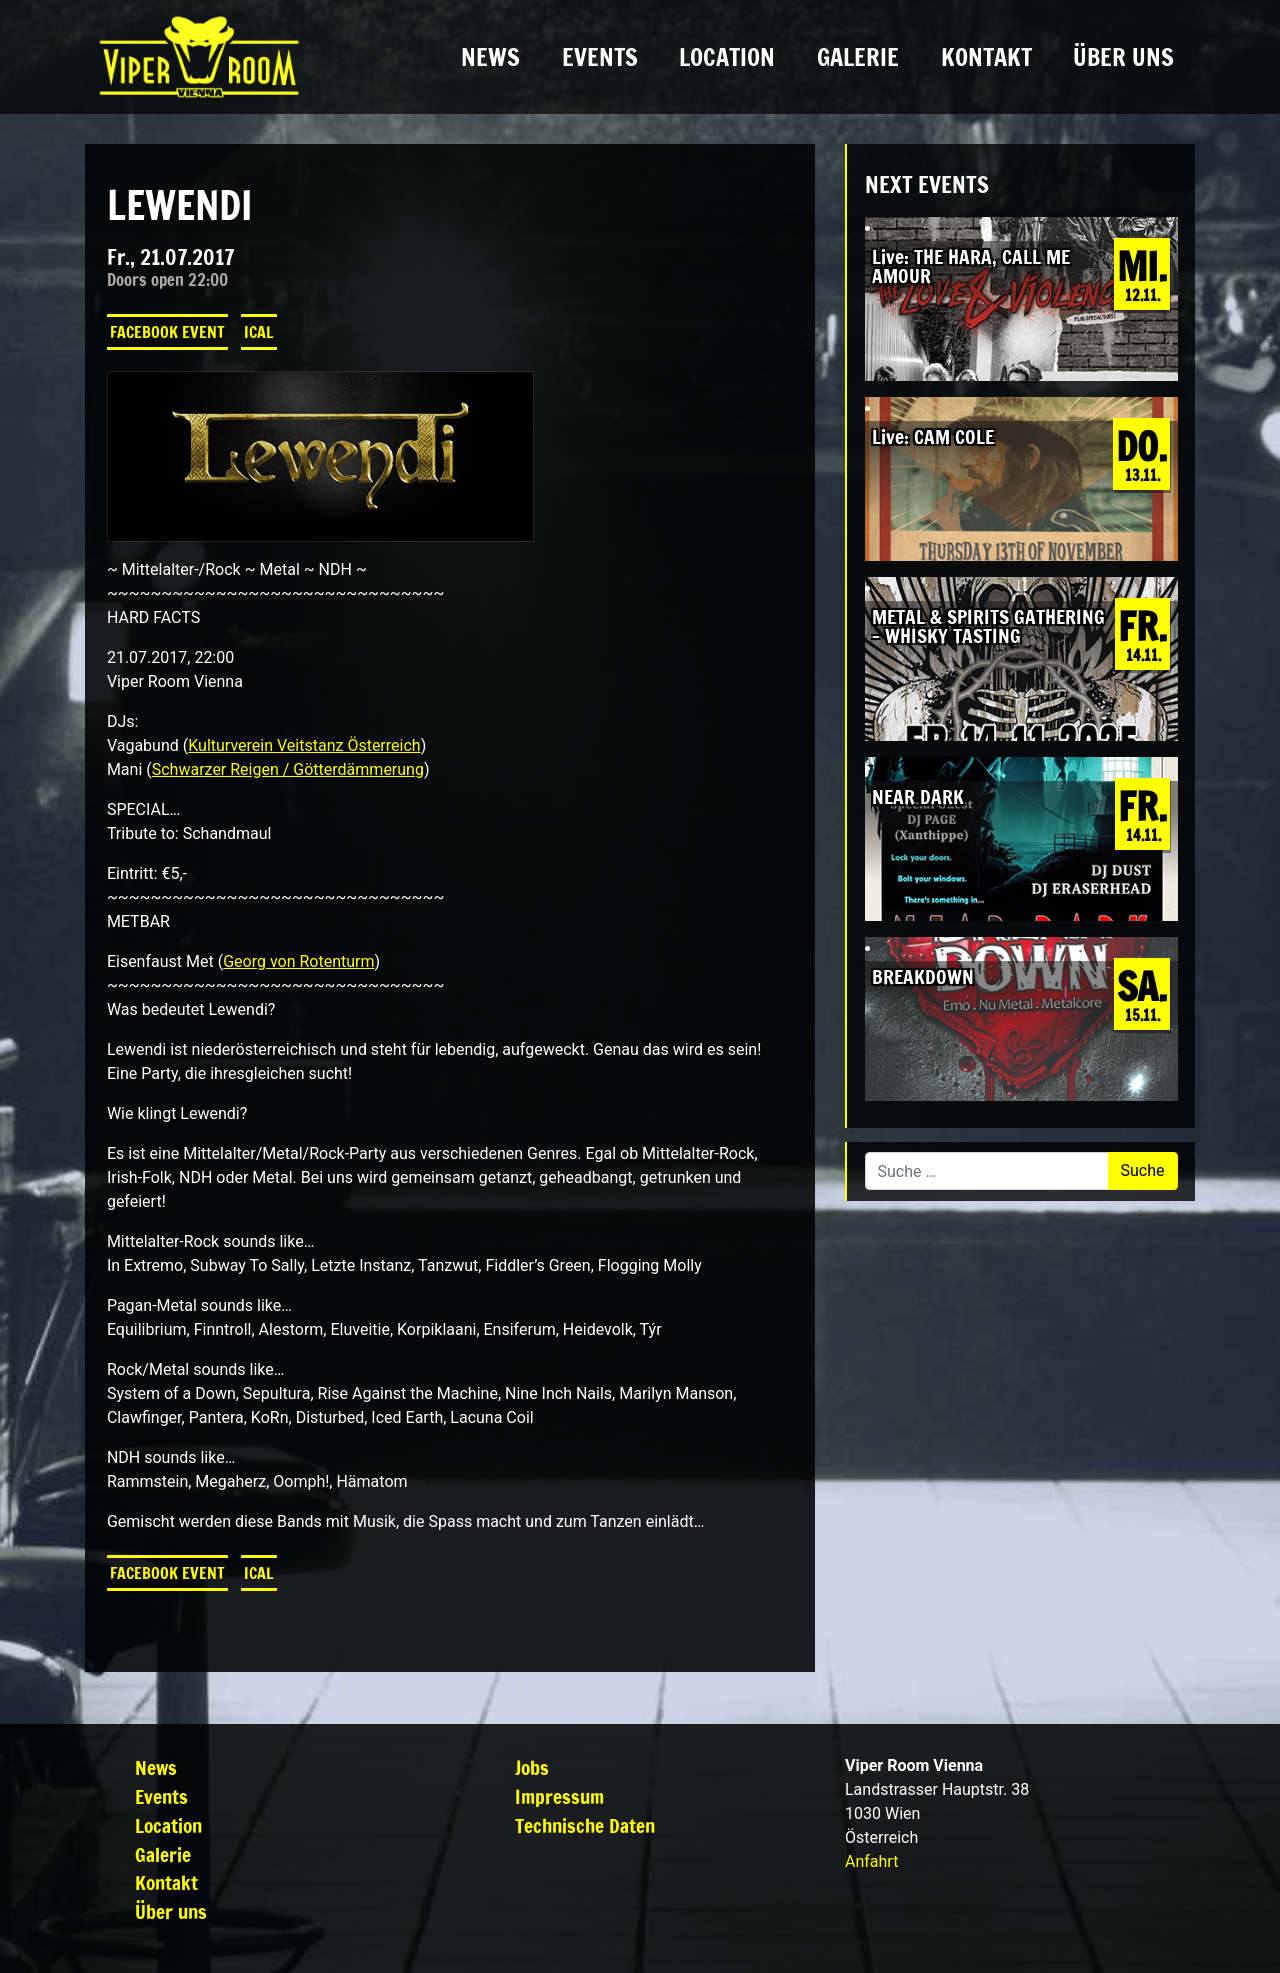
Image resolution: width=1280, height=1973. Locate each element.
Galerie (858, 57)
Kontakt (986, 57)
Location (727, 57)
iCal (259, 332)
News (490, 57)
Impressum (559, 1796)
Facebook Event (167, 332)
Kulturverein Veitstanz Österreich (304, 745)
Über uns (1123, 57)
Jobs (532, 1767)
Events (600, 57)
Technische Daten (585, 1825)
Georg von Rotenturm (298, 961)
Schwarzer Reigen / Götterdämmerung (288, 769)
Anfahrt (871, 1861)
